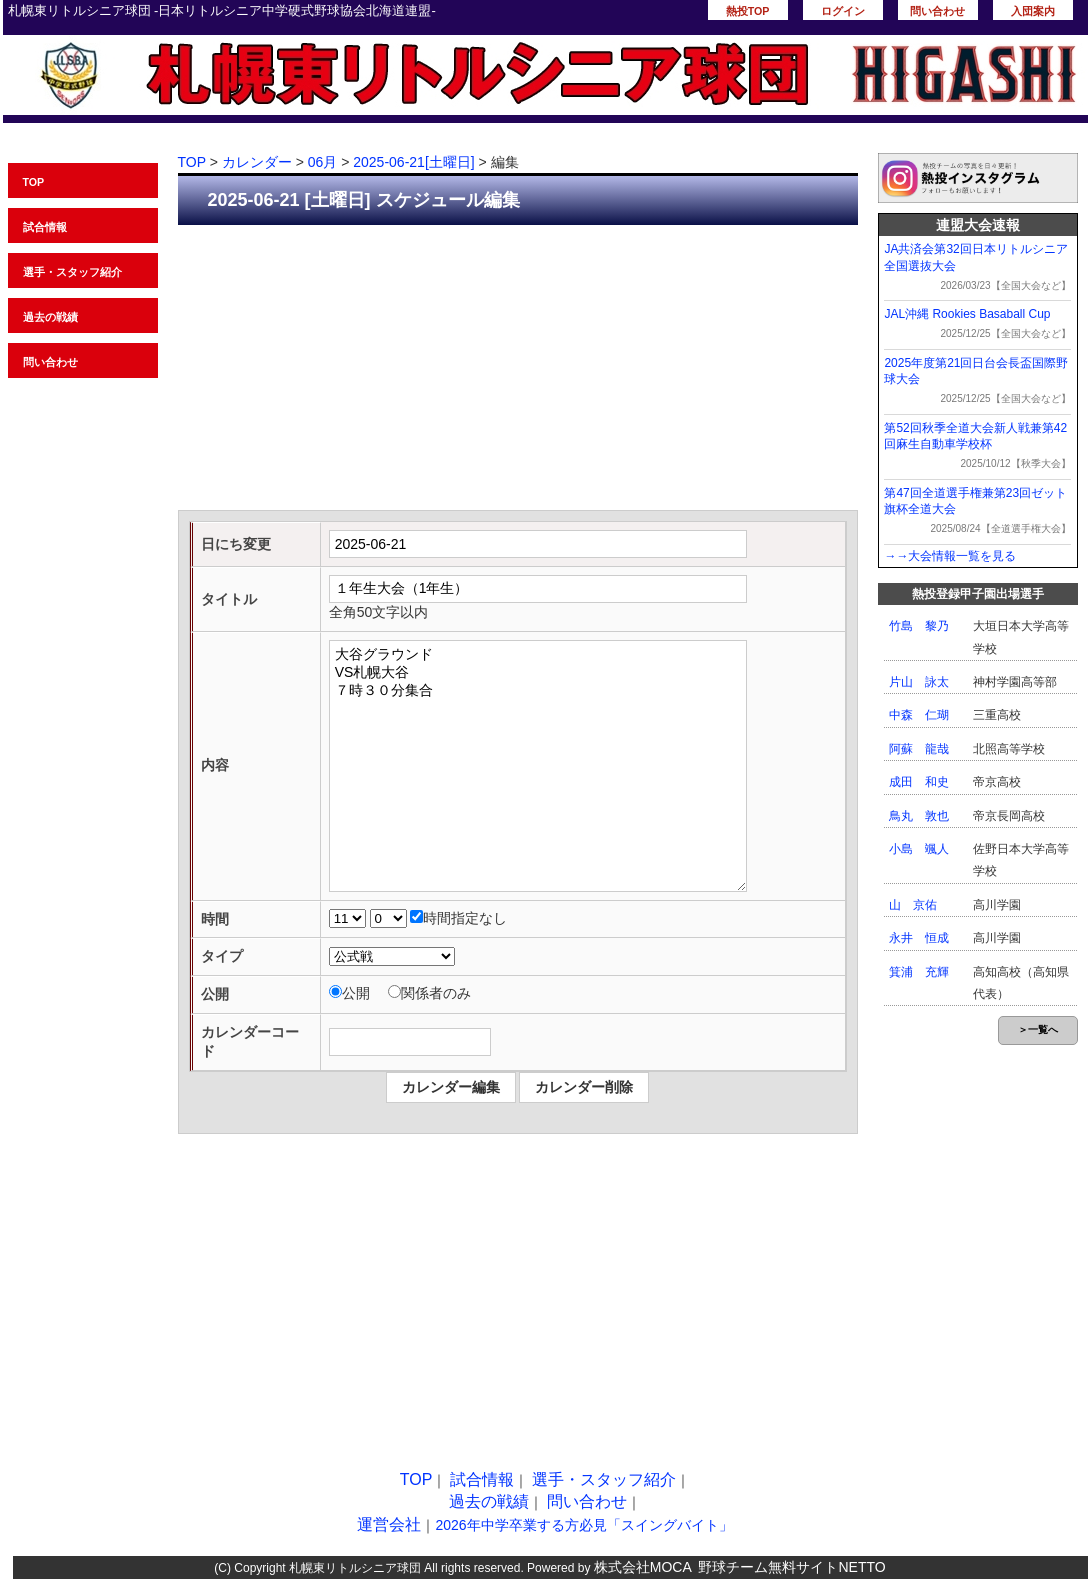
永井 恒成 (919, 938)
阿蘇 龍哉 (919, 749)
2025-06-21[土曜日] (413, 162)
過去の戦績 (50, 317)
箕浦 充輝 (919, 972)
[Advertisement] (518, 370)
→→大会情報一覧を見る (950, 556)
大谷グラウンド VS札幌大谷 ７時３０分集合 (538, 766)
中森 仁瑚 (919, 715)
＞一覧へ (1038, 1029)
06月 (323, 162)
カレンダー (257, 162)
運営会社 (389, 1524)
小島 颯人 (919, 849)
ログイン (843, 11)
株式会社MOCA (643, 1567)
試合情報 (45, 227)
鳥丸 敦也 (919, 816)
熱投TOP (748, 11)
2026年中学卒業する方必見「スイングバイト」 (583, 1525)
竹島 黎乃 (919, 626)
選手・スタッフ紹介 (72, 272)
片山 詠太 (919, 682)
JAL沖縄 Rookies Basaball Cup (967, 314)
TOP (34, 182)
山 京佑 (913, 905)
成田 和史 (919, 782)
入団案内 (1033, 11)
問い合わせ (937, 11)
